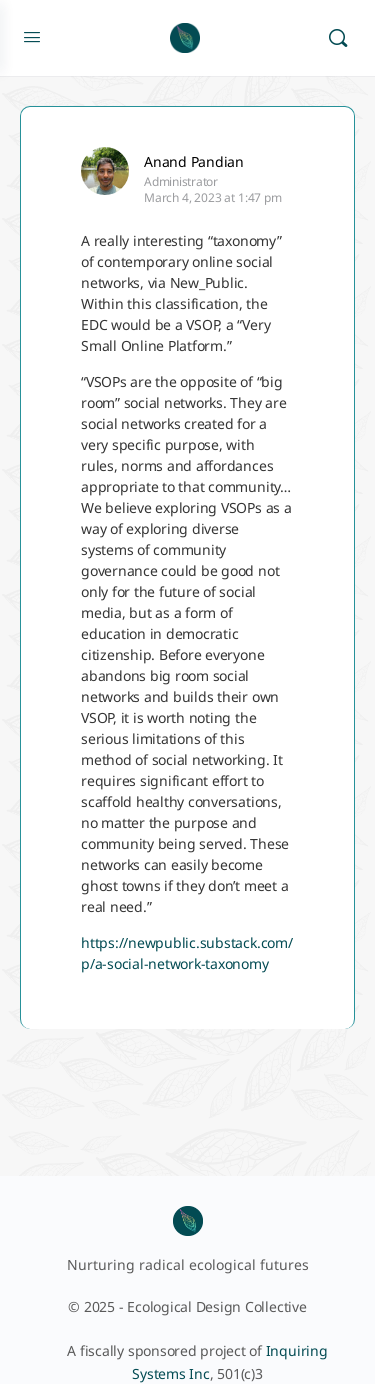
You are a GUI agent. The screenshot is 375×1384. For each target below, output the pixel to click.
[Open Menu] (32, 36)
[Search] (338, 38)
